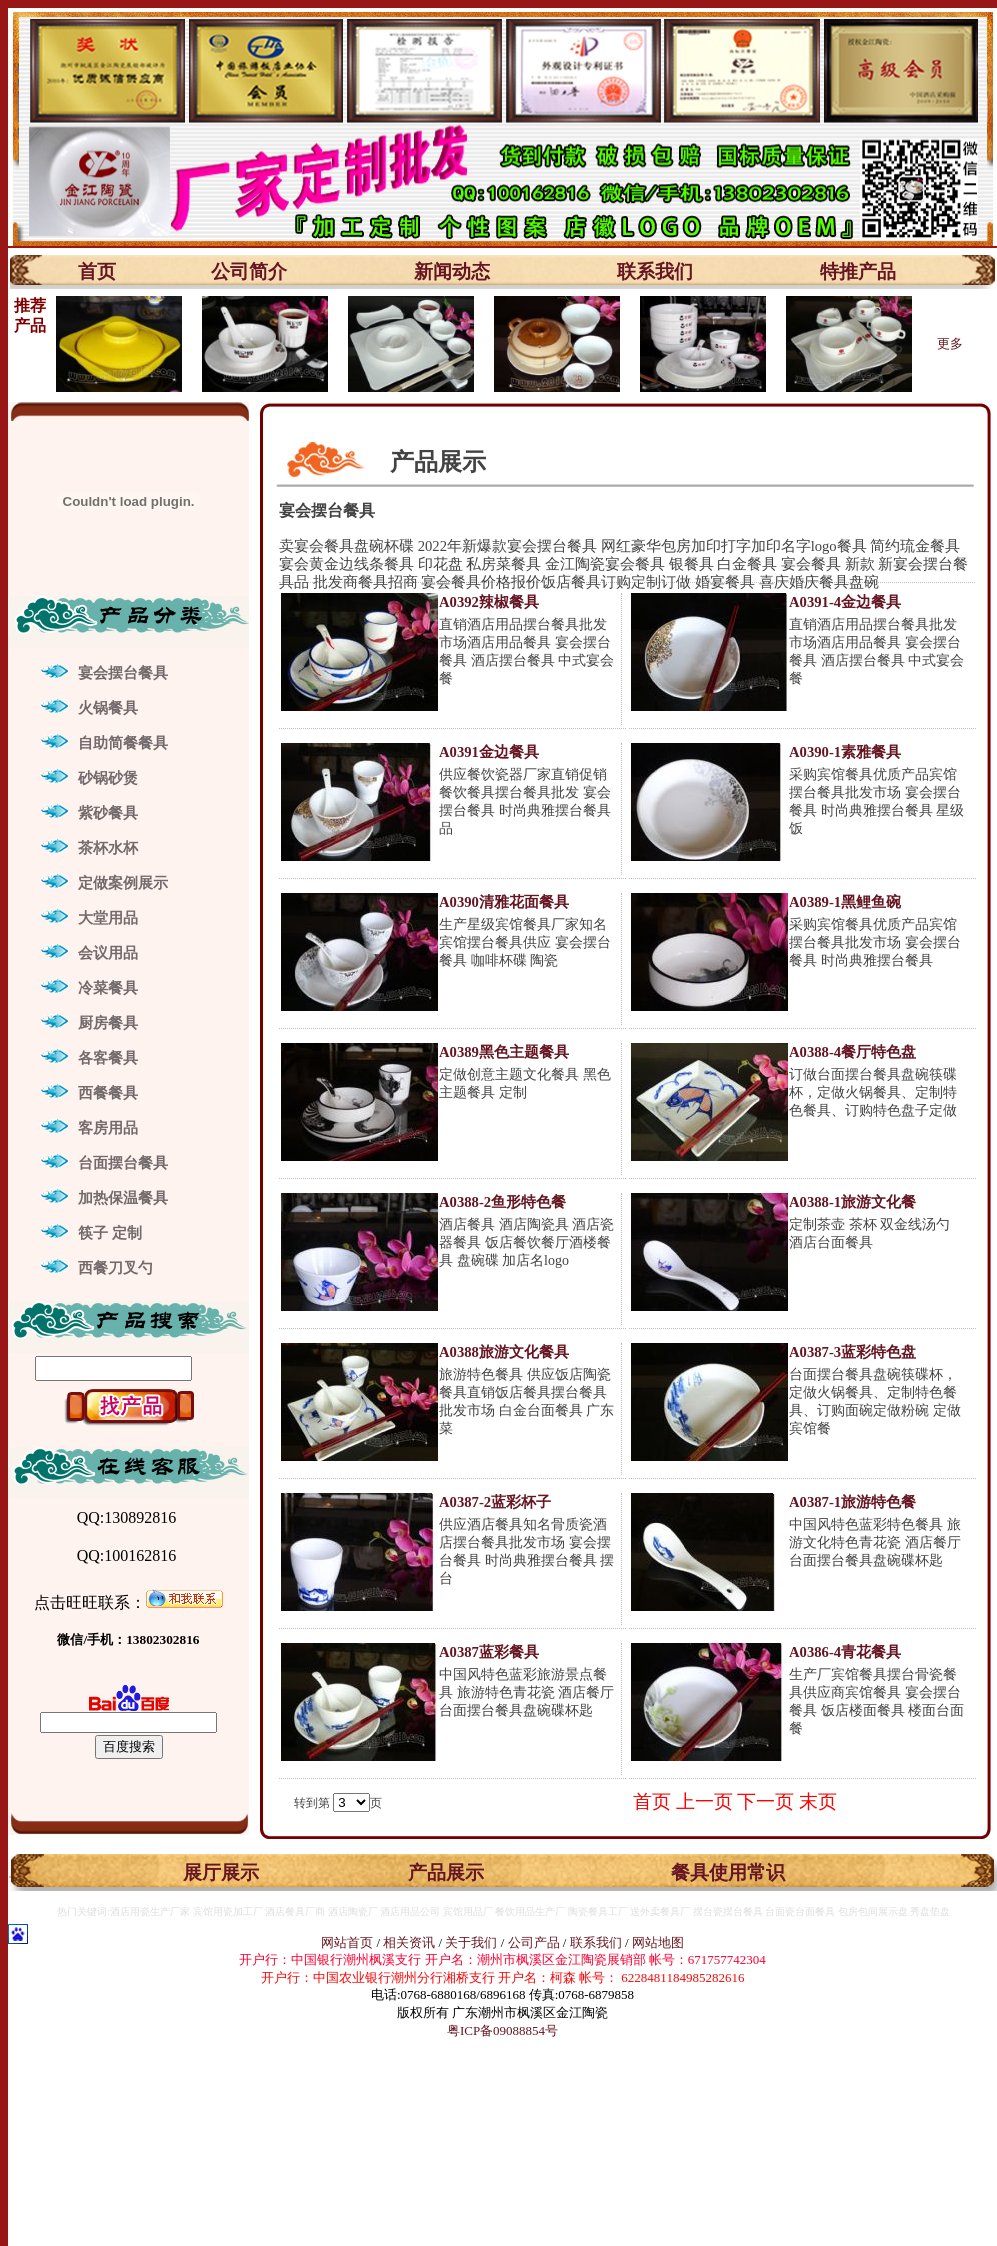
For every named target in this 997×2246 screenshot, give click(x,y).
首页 (97, 271)
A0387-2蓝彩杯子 (495, 1502)
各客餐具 (108, 1058)
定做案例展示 (123, 883)
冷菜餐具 (108, 988)
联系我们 (655, 271)
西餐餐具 (108, 1093)
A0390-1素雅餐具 (845, 752)
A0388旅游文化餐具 (504, 1352)
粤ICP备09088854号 (502, 2030)
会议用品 (108, 953)
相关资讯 (409, 1942)
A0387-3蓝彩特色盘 (852, 1352)
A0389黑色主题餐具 (504, 1052)
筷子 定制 (110, 1233)
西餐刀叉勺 (115, 1268)
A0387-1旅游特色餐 (852, 1502)
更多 (950, 343)
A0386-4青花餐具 (845, 1652)
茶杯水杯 (108, 848)
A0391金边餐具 (489, 752)
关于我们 (472, 1942)
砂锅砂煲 (108, 778)
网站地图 (658, 1942)
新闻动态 (452, 271)
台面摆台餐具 (123, 1163)
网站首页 (347, 1942)
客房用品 (108, 1128)
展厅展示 (221, 1872)
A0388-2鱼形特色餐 (502, 1202)
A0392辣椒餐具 (489, 602)
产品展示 (446, 1872)
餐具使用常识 (728, 1872)
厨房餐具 (108, 1023)
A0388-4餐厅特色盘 (852, 1052)
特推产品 (858, 271)
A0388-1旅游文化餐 (852, 1202)
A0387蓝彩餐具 (489, 1652)
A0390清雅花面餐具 (504, 902)
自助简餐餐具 (123, 743)
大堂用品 (108, 918)
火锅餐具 (108, 708)
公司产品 (534, 1942)
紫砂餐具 (108, 813)
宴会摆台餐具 (123, 673)
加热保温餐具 (123, 1198)
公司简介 (249, 271)
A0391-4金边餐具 (845, 602)
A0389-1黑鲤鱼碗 (845, 902)
